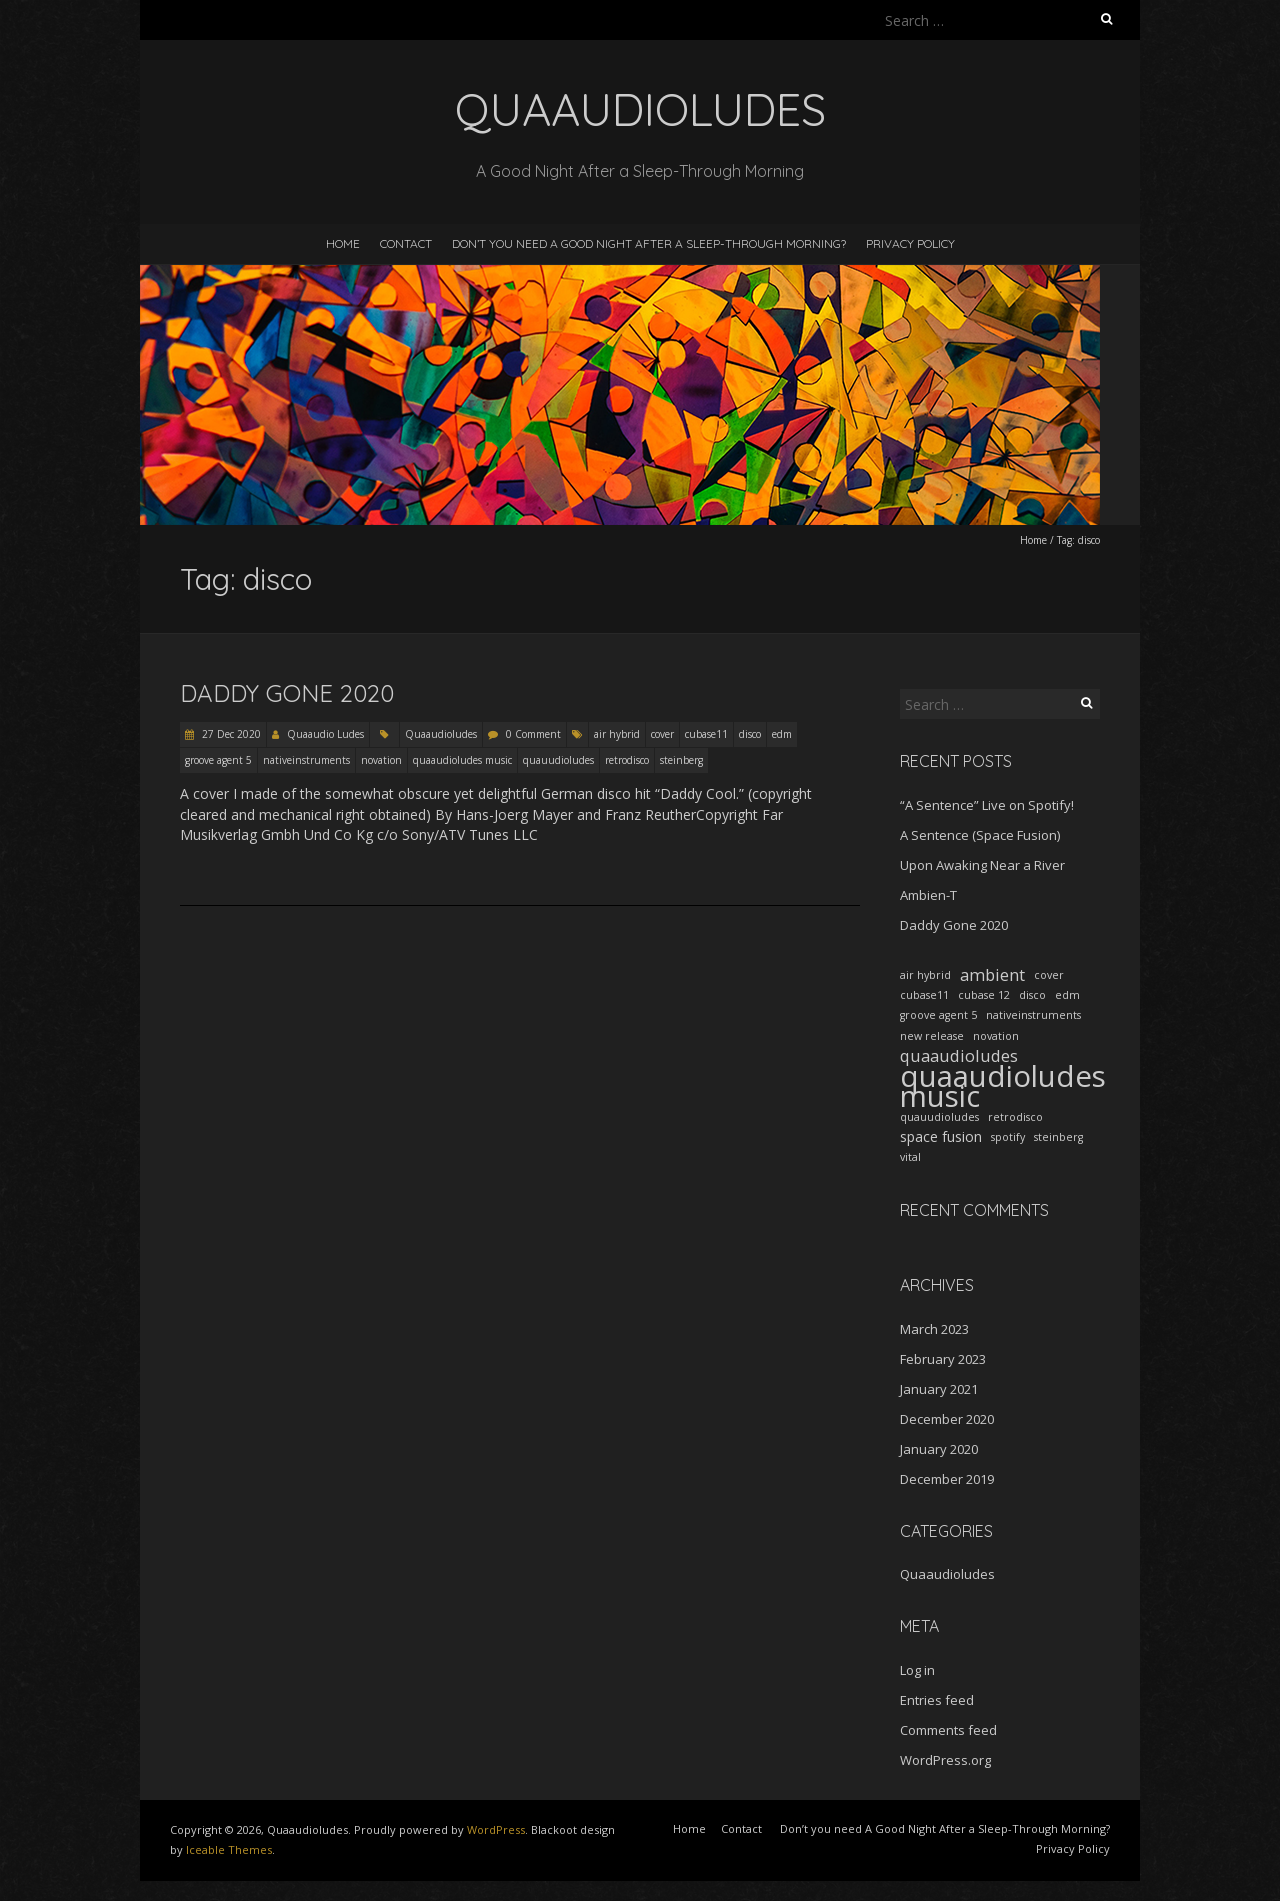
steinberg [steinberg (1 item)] (1058, 1137)
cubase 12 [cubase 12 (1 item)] (984, 995)
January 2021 (939, 1389)
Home (343, 243)
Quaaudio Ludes (325, 734)
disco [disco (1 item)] (1032, 995)
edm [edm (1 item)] (1067, 995)
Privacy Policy (910, 243)
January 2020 (939, 1449)
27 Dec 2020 (230, 734)
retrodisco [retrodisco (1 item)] (1015, 1117)
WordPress (496, 1829)
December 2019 (947, 1479)
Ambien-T (928, 895)
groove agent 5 (218, 760)
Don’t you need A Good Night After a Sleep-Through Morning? (649, 243)
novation (381, 760)
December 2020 (947, 1419)
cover (662, 734)
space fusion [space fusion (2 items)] (941, 1136)
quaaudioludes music (462, 760)
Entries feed (937, 1700)
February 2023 (943, 1359)
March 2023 (934, 1329)
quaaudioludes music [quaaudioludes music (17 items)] (1003, 1086)
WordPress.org (945, 1760)
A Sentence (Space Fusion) (980, 835)
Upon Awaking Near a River (982, 865)
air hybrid (617, 734)
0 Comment (533, 734)
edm (782, 734)
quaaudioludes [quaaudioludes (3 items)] (959, 1056)
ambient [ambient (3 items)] (992, 975)
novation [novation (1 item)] (996, 1036)
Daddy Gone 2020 (287, 693)
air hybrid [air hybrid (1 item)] (925, 975)
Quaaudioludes (441, 734)
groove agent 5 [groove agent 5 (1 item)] (938, 1015)
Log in (917, 1670)
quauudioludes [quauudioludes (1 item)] (939, 1117)
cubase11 (706, 734)
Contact (406, 243)
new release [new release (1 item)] (932, 1036)
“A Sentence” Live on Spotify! (987, 805)
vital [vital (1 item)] (910, 1157)
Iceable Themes (229, 1849)
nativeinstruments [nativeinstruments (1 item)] (1033, 1015)
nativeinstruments (306, 760)
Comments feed (948, 1730)
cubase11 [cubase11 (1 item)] (924, 995)
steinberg (681, 760)
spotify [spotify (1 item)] (1008, 1137)
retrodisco (627, 760)
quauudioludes (558, 760)
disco (750, 734)
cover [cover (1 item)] (1049, 975)
